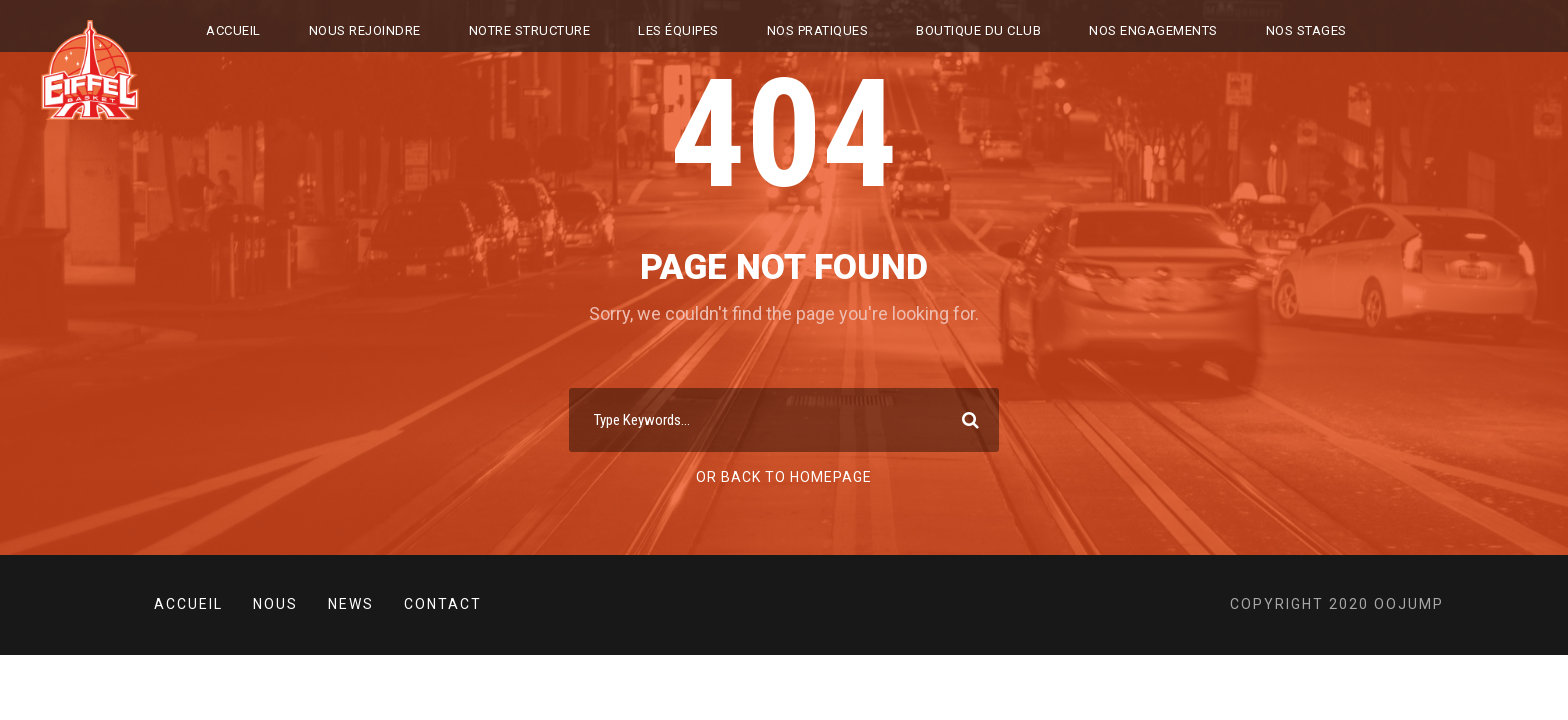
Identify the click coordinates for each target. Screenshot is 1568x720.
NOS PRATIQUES (818, 30)
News (351, 604)
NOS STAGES (1306, 30)
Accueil (233, 30)
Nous (275, 604)
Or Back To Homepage (784, 477)
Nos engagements (1153, 30)
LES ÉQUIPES (678, 30)
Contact (443, 604)
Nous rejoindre (365, 30)
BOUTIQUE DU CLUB (978, 30)
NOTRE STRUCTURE (530, 30)
